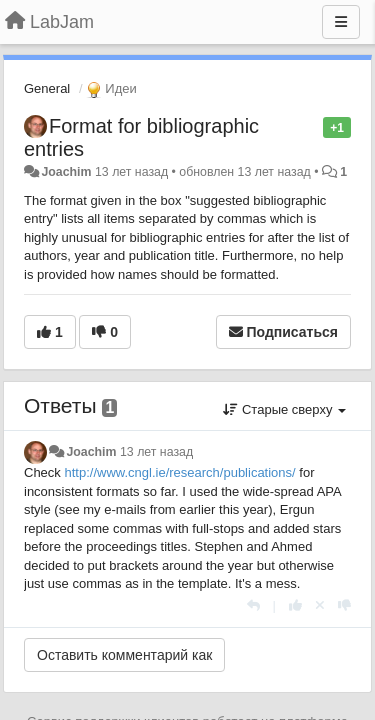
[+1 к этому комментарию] (295, 605)
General (47, 88)
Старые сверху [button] (284, 409)
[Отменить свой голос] (320, 605)
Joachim (66, 172)
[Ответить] (253, 605)
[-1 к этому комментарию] (344, 605)
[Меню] (341, 22)
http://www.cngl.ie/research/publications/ (179, 472)
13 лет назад (156, 452)
